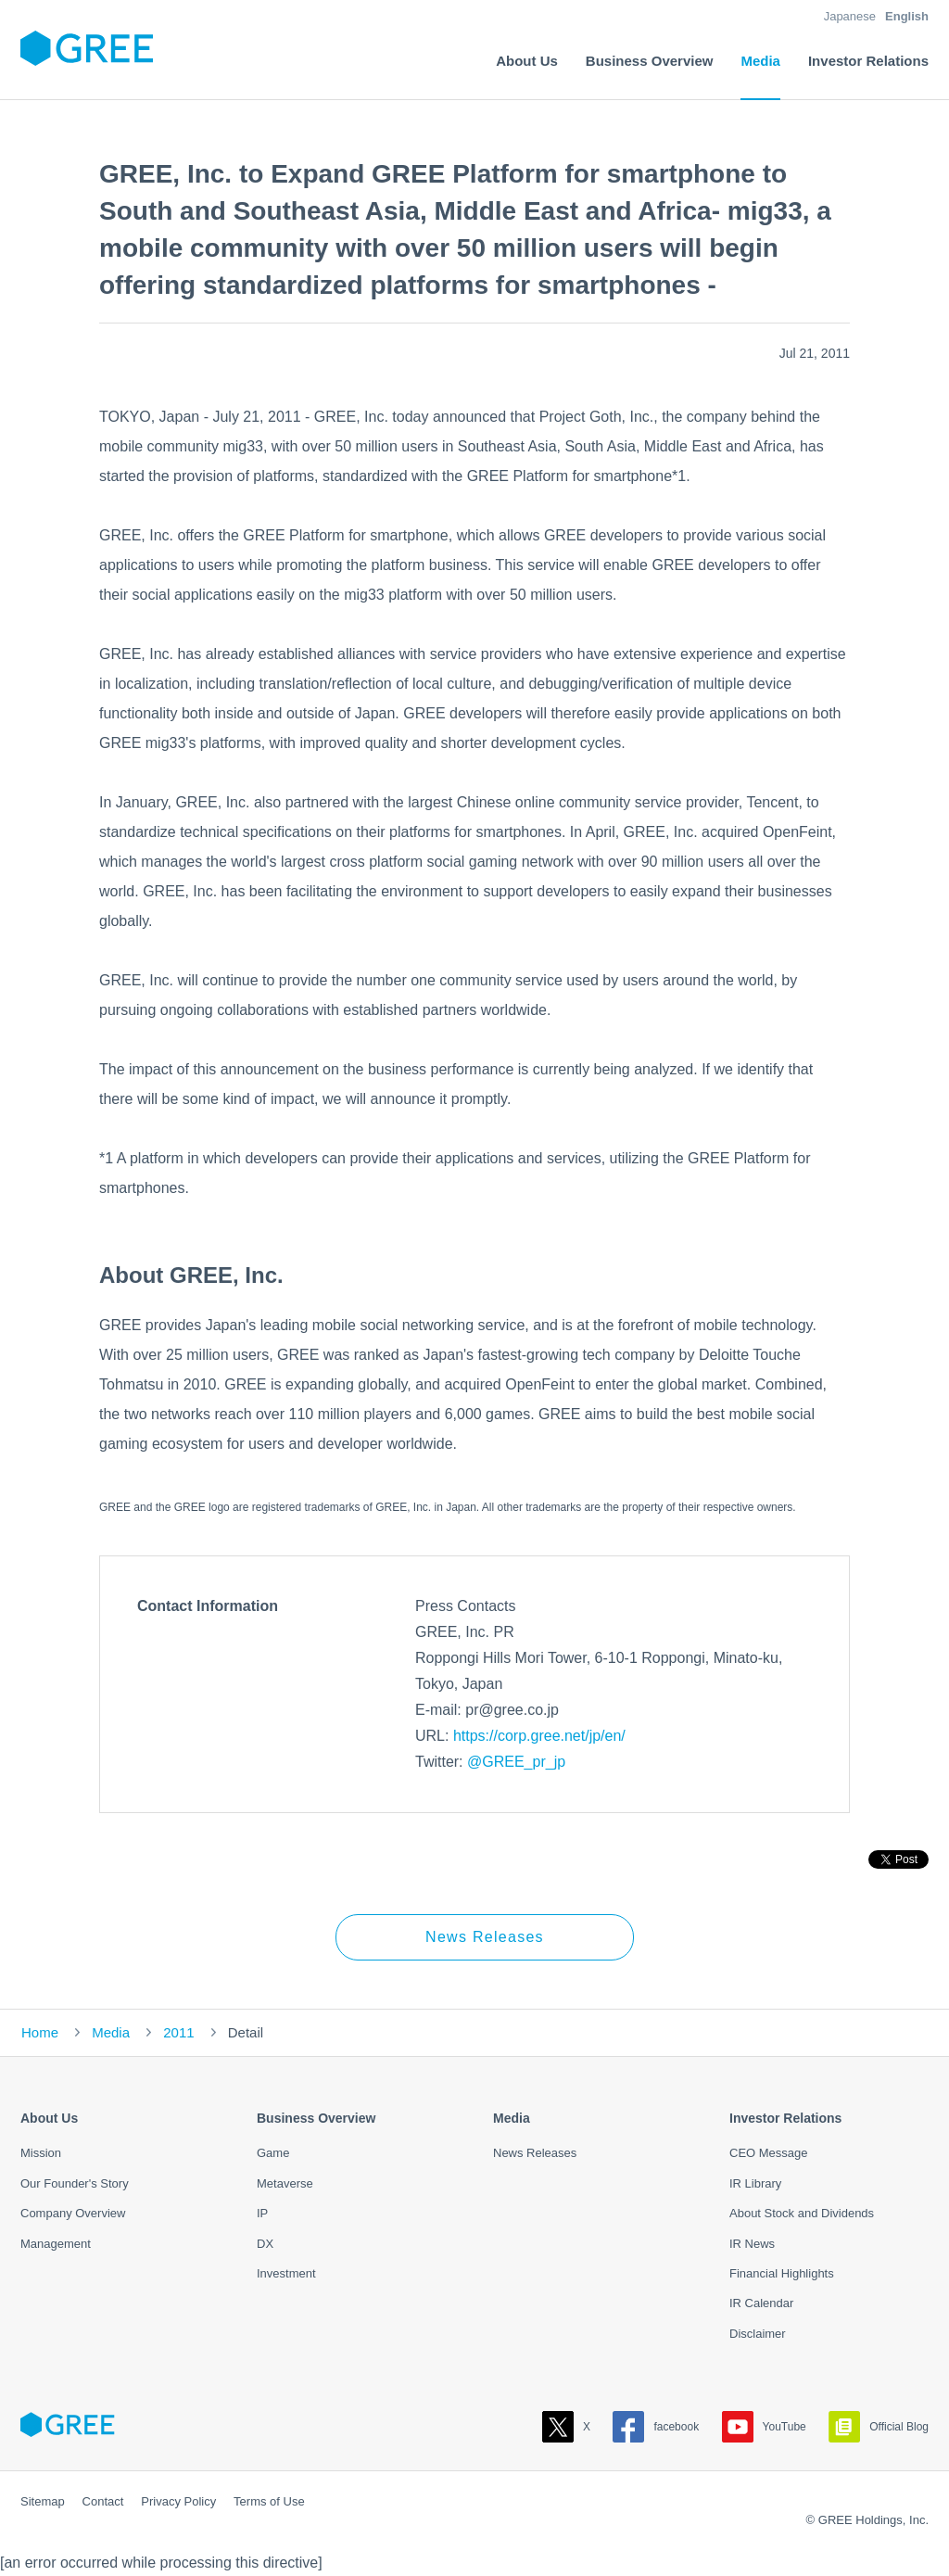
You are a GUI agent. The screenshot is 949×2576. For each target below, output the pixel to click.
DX (265, 2244)
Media (111, 2032)
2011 (178, 2032)
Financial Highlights (781, 2273)
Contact (103, 2501)
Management (55, 2244)
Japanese (850, 16)
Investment (286, 2273)
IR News (752, 2244)
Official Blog (879, 2426)
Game (273, 2153)
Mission (40, 2153)
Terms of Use (269, 2501)
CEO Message (768, 2153)
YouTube (764, 2426)
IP (262, 2213)
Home (39, 2032)
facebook (656, 2426)
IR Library (755, 2183)
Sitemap (42, 2501)
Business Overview (316, 2118)
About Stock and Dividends (801, 2213)
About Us (49, 2118)
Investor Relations (785, 2118)
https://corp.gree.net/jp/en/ (539, 1736)
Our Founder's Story (74, 2183)
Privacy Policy (178, 2501)
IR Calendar (761, 2303)
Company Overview (72, 2213)
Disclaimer (757, 2334)
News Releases (484, 1937)
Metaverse (285, 2183)
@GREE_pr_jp (516, 1762)
